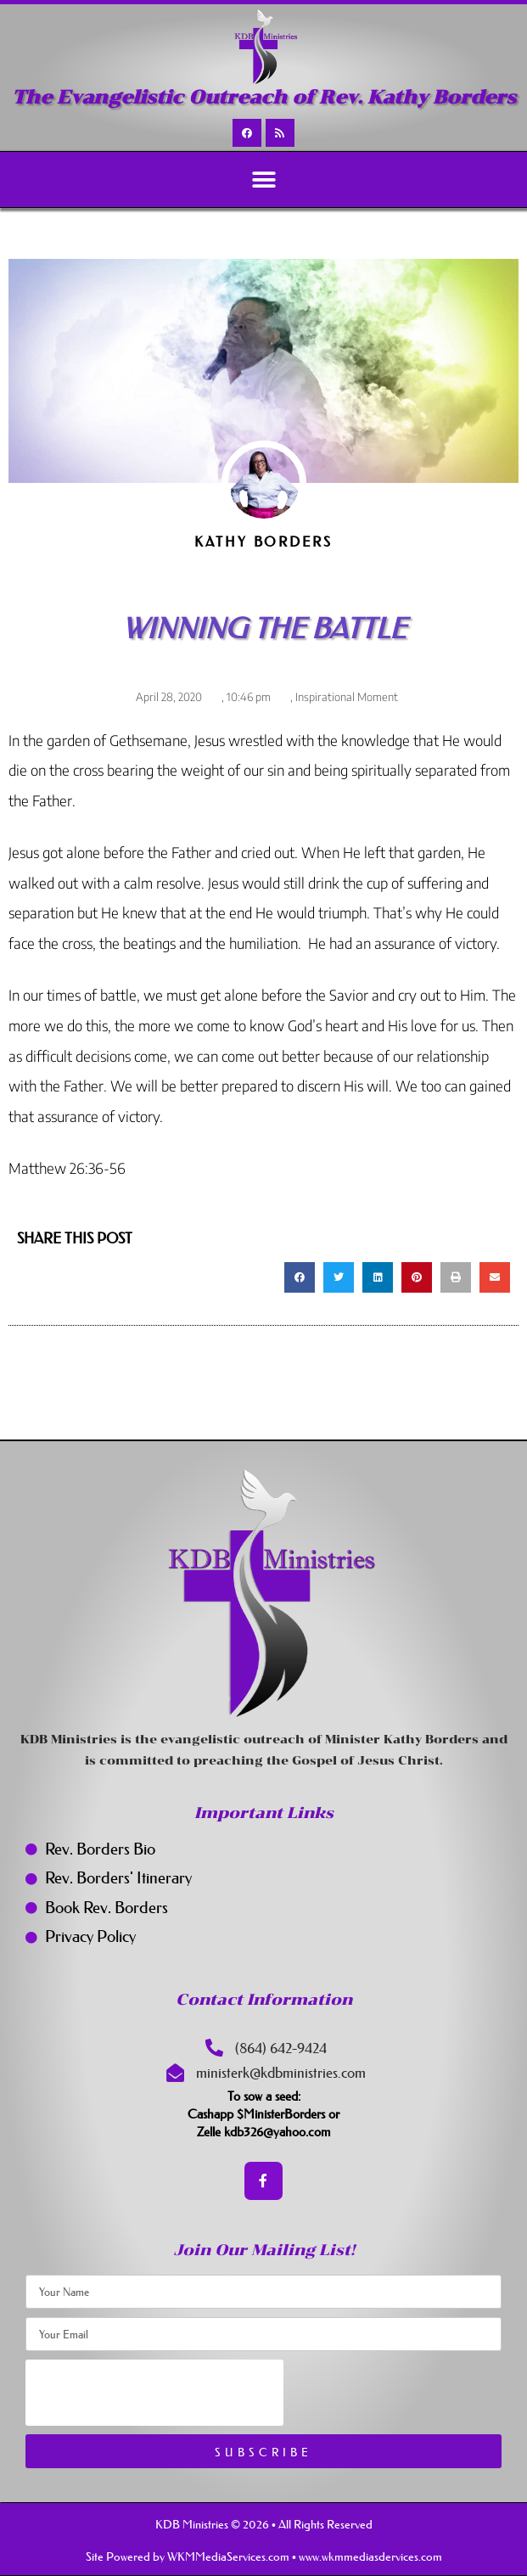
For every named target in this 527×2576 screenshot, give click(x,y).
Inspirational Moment (346, 697)
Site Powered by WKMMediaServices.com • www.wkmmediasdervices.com (264, 2556)
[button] (263, 179)
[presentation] (154, 2393)
